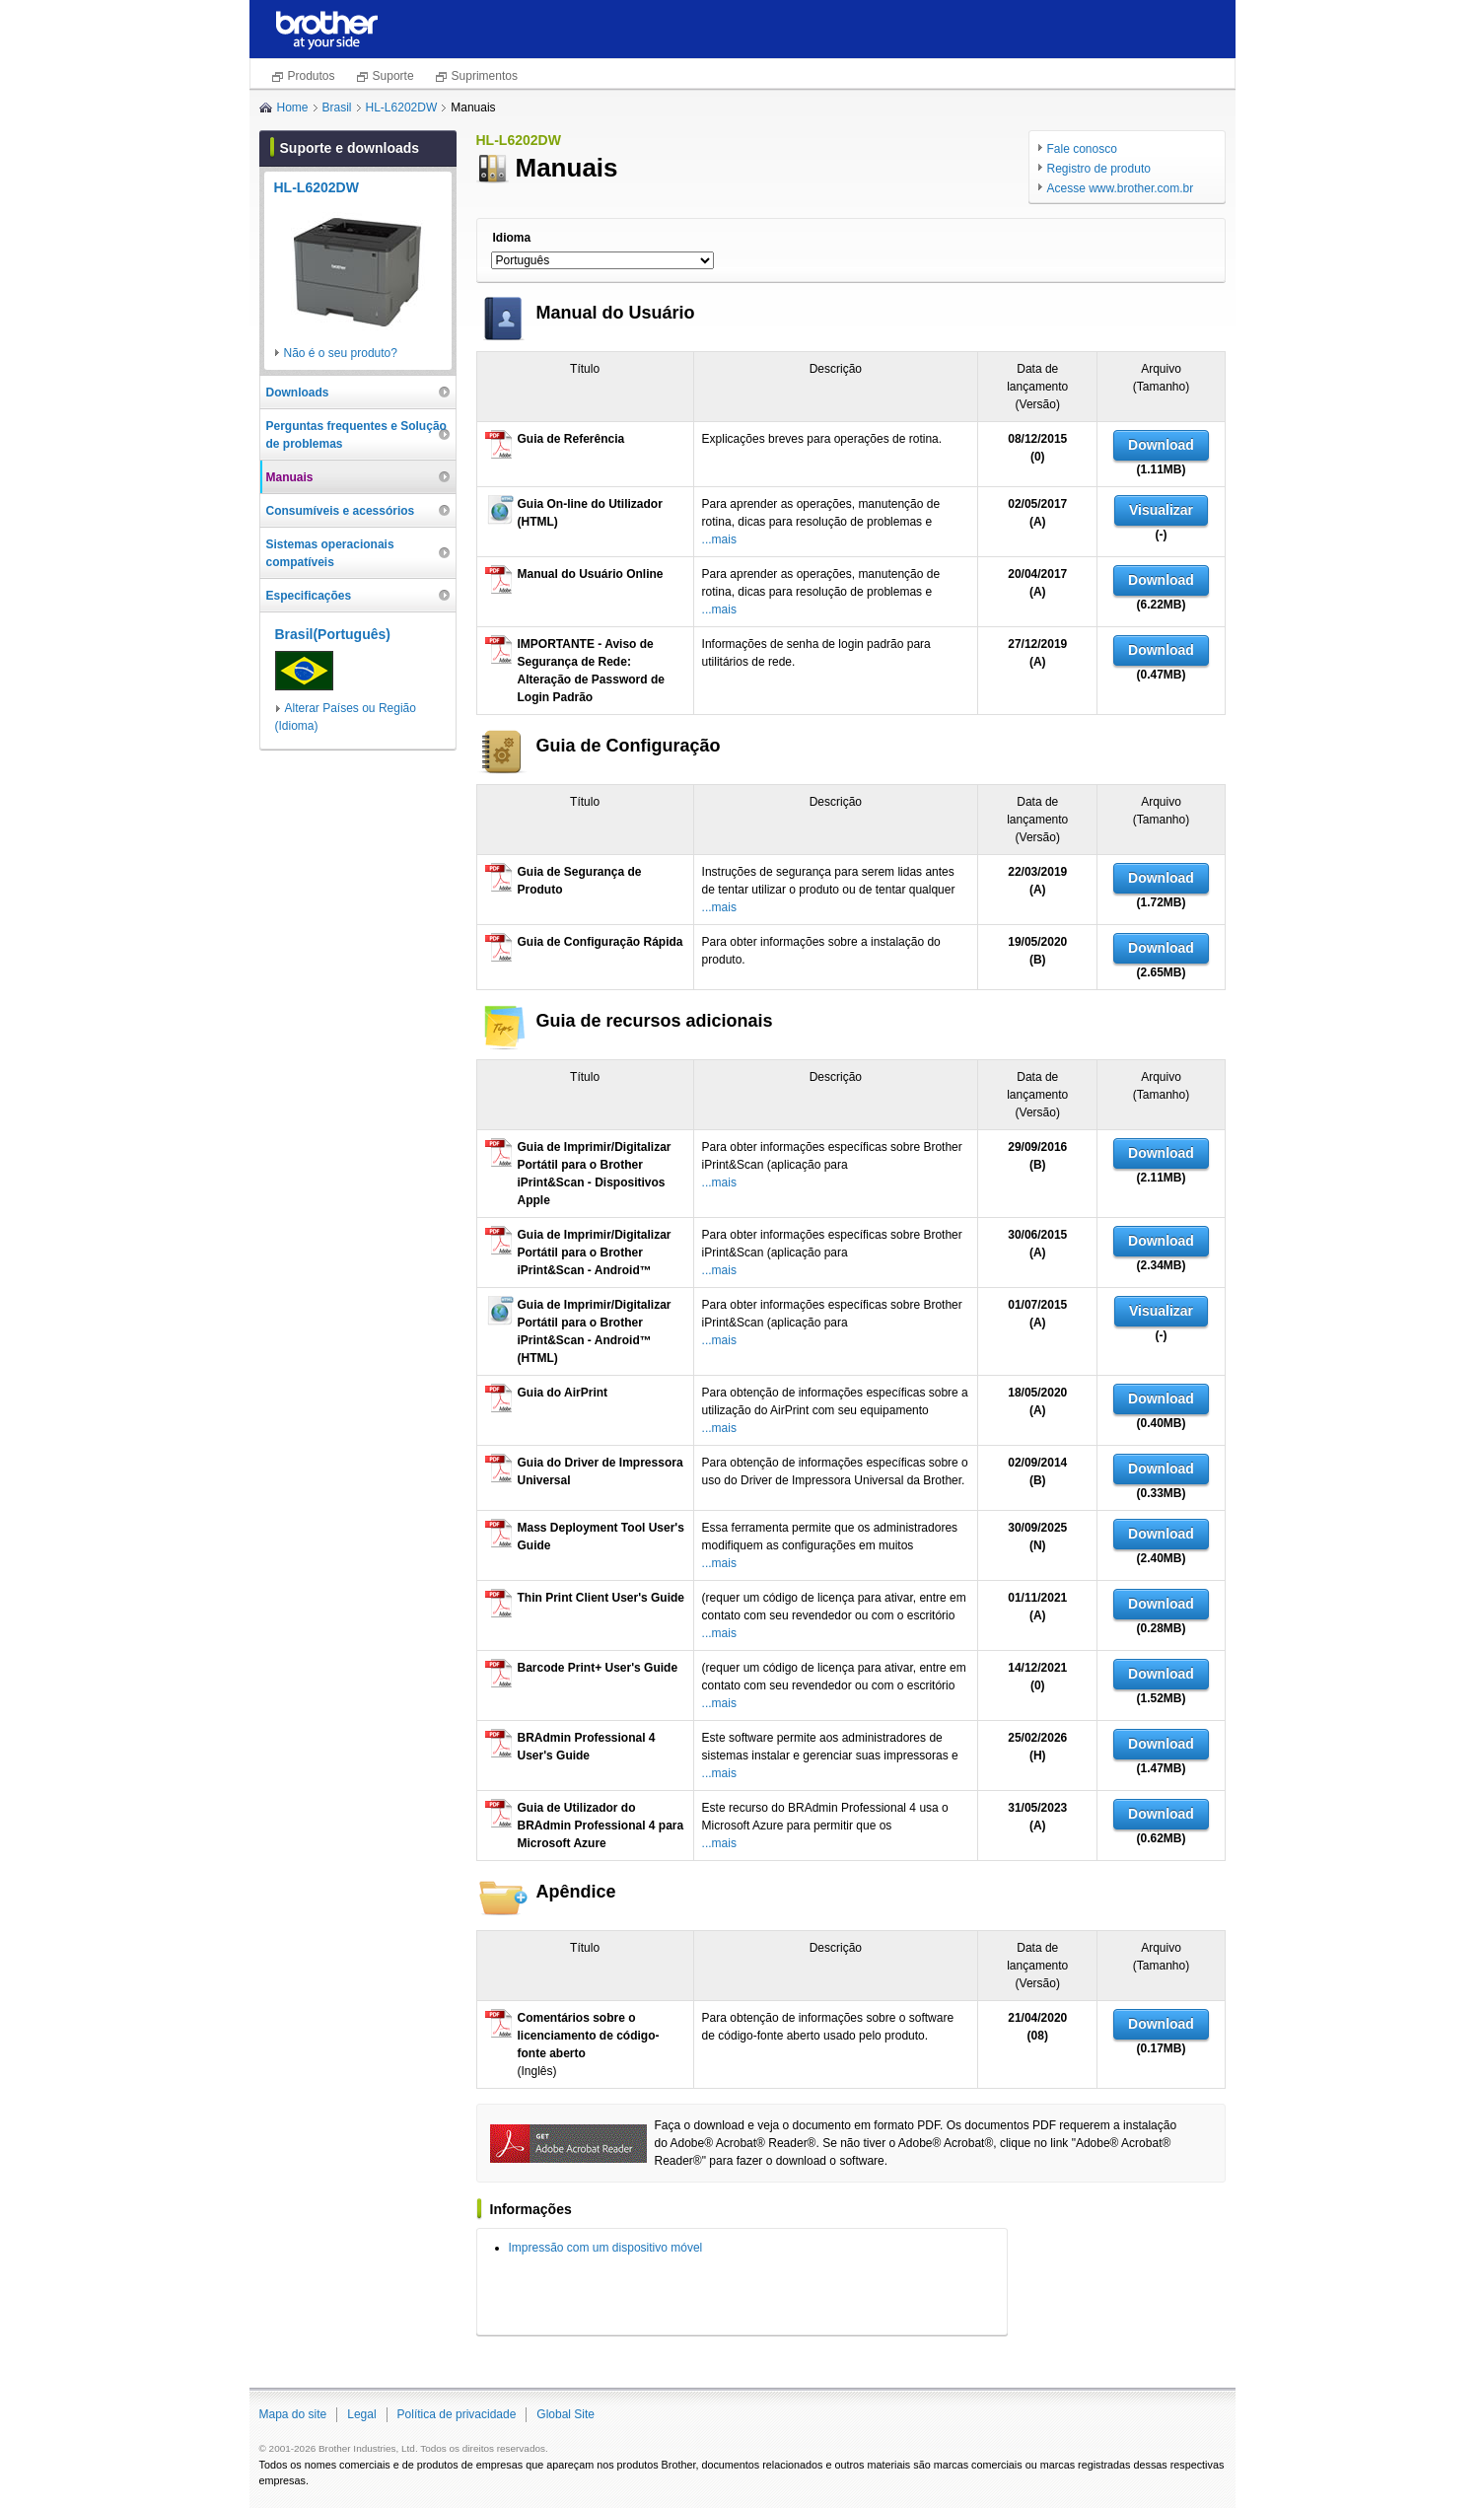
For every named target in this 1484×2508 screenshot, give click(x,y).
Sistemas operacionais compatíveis (330, 553)
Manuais (290, 477)
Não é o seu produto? (340, 353)
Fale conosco (1082, 149)
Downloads (297, 392)
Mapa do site (293, 2414)
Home (293, 107)
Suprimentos (485, 76)
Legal (361, 2414)
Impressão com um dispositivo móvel (606, 2248)
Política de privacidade (457, 2414)
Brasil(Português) (332, 634)
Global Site (565, 2414)
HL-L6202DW (402, 107)
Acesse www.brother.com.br (1120, 188)
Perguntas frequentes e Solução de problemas (356, 435)
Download (1161, 445)
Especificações (309, 596)
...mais (719, 539)
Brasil (337, 107)
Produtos (311, 76)
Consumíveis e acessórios (340, 511)
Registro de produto (1099, 169)
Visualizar (1161, 510)
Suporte (393, 76)
